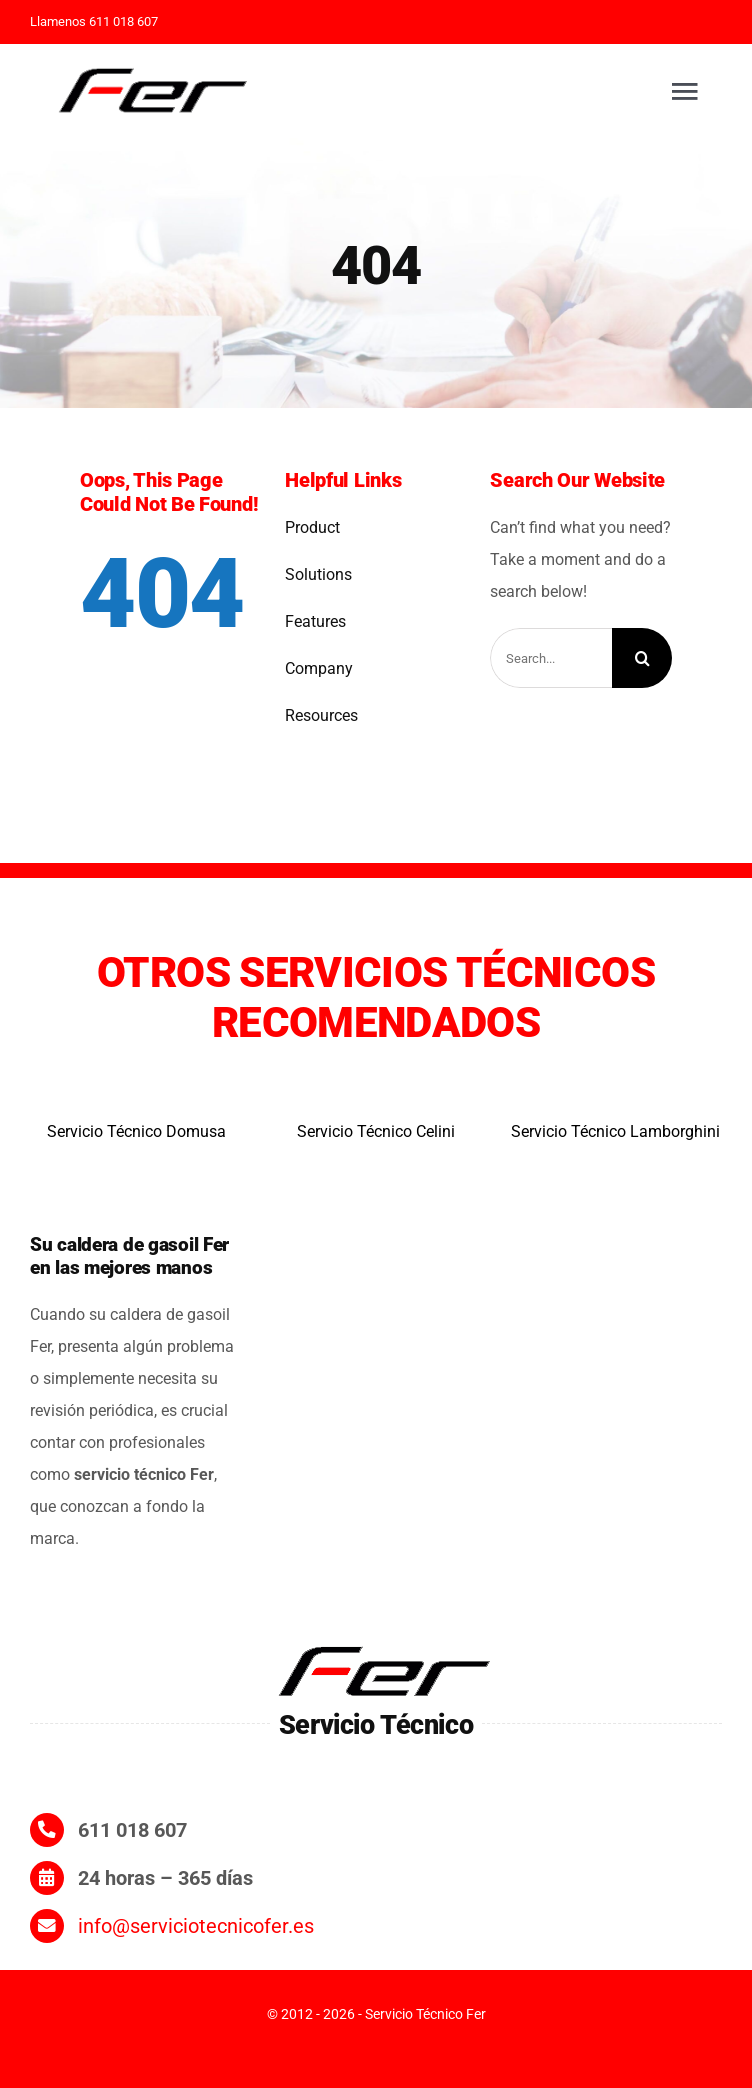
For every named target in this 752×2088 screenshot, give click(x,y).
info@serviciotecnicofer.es (196, 1926)
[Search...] (551, 658)
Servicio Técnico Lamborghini (615, 1131)
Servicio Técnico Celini (376, 1131)
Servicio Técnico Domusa (136, 1131)
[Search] (642, 658)
